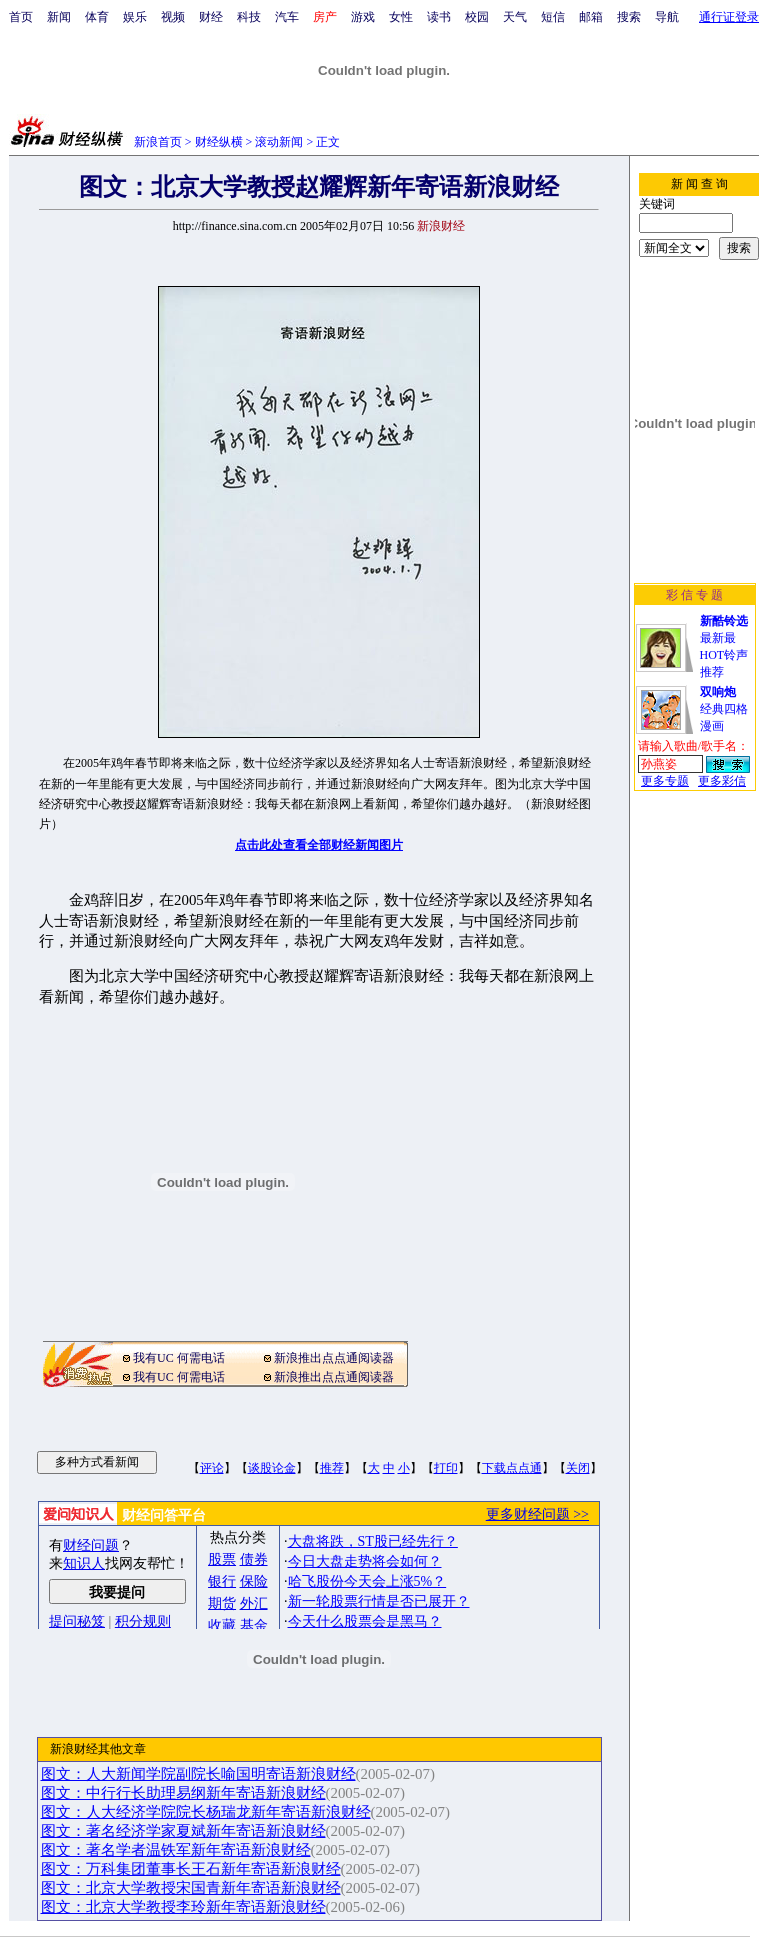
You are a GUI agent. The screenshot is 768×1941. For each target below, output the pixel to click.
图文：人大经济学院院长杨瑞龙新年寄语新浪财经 (206, 1812)
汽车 (287, 17)
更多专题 (665, 781)
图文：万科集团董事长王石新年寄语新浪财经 (191, 1869)
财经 (211, 17)
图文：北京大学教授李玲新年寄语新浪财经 (183, 1907)
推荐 (332, 1468)
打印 (446, 1468)
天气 (515, 17)
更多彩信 (722, 781)
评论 (212, 1468)
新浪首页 (158, 142)
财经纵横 (219, 142)
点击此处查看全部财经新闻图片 (319, 845)
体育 (97, 17)
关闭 (578, 1468)
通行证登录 (729, 17)
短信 (553, 17)
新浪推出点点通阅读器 (334, 1358)
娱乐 (135, 17)
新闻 (59, 17)
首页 (21, 17)
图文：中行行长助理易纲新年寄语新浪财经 (183, 1793)
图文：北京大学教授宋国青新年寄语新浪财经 (191, 1888)
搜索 (629, 17)
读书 (439, 17)
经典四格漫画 (724, 709)
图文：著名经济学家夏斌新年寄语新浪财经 (183, 1831)
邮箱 (591, 17)
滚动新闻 (279, 142)
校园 (477, 17)
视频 (173, 17)
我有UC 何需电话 (179, 1358)
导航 (667, 17)
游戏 (363, 17)
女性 (401, 17)
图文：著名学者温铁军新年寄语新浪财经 (176, 1850)
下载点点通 (512, 1468)
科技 (249, 17)
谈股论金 (272, 1468)
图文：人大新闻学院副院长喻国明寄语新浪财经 (198, 1774)
